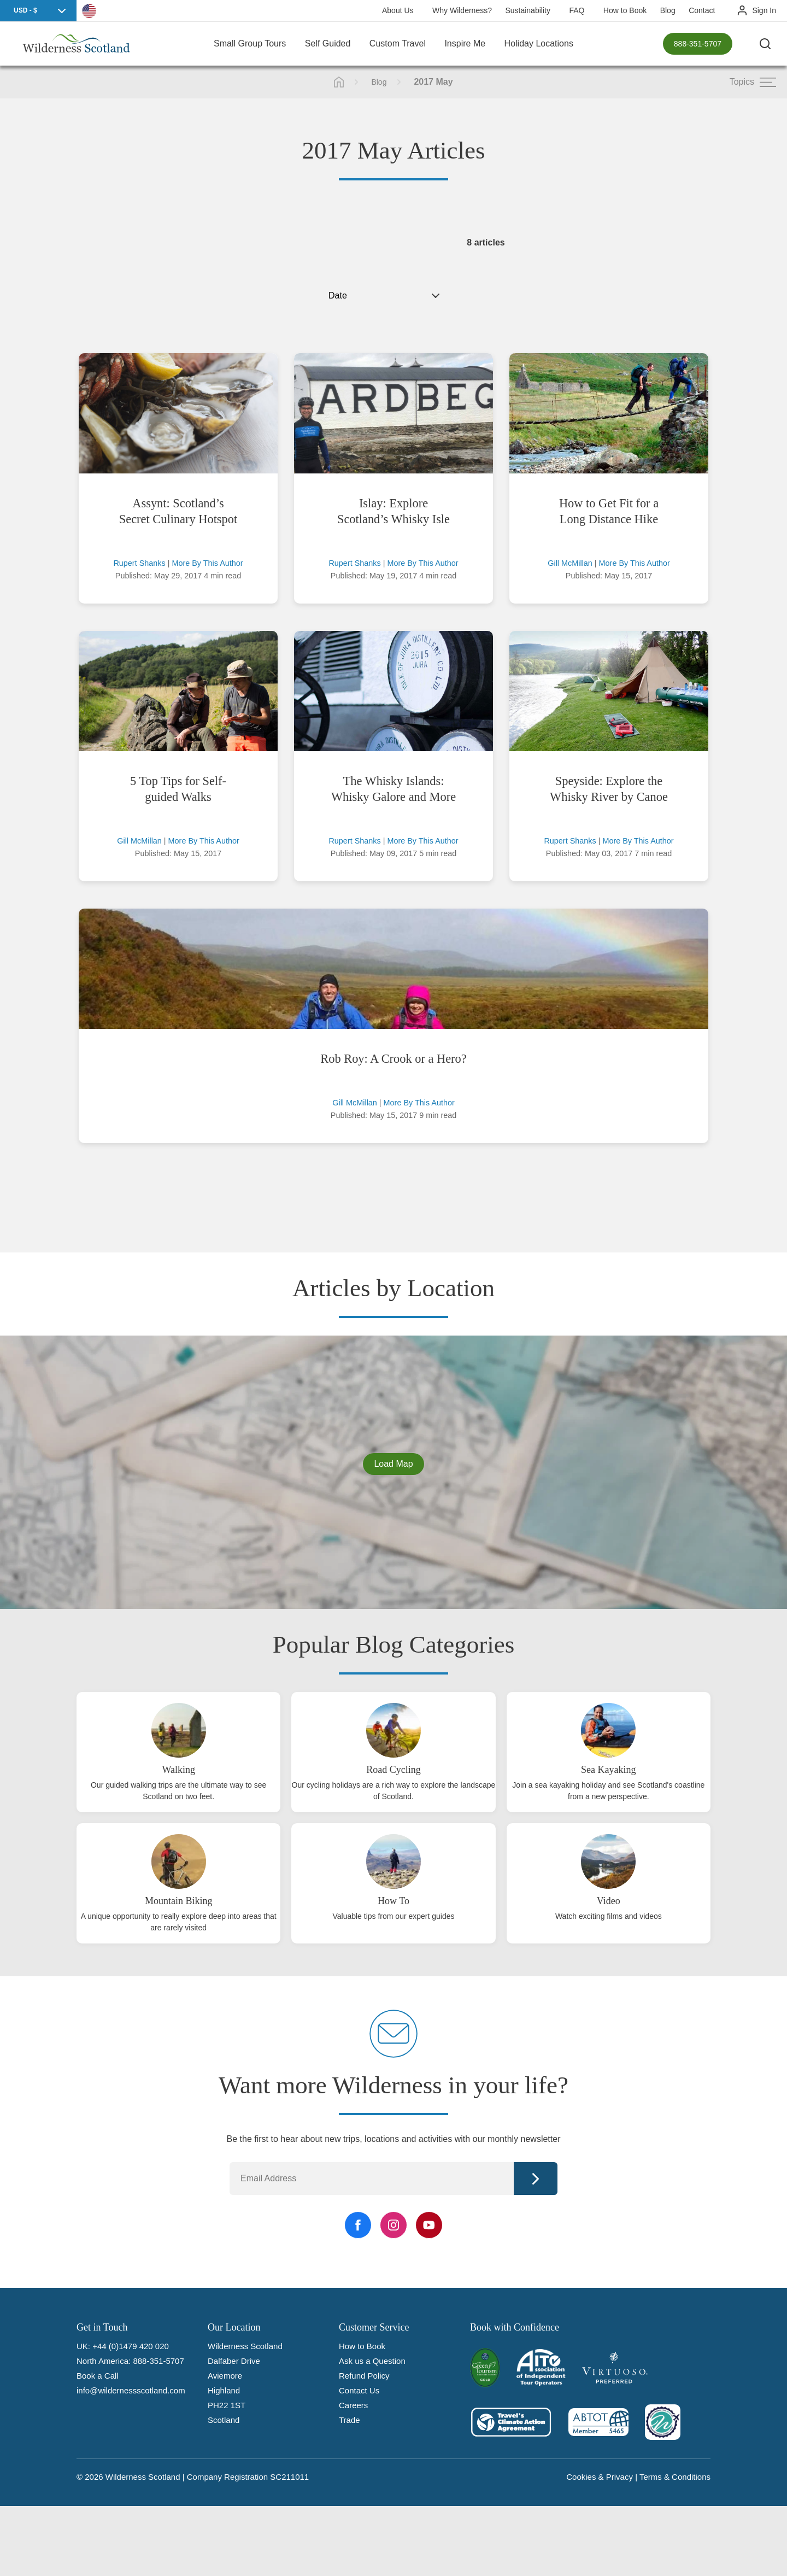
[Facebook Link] (358, 2225)
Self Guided (328, 43)
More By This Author (207, 563)
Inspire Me (464, 43)
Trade (349, 2420)
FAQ (576, 10)
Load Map (393, 1463)
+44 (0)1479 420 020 (130, 2346)
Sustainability (527, 10)
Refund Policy (364, 2375)
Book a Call (98, 2375)
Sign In (764, 10)
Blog (668, 10)
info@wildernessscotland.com (131, 2390)
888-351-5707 (697, 43)
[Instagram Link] (393, 2225)
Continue (535, 2178)
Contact (702, 10)
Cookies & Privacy (599, 2476)
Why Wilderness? (462, 10)
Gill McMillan (570, 563)
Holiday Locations (538, 43)
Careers (353, 2405)
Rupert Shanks (139, 563)
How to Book (625, 10)
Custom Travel (397, 43)
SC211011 (289, 2476)
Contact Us (359, 2390)
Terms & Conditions (674, 2476)
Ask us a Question (372, 2361)
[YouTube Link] (429, 2225)
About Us (398, 10)
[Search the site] (765, 44)
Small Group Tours (250, 43)
